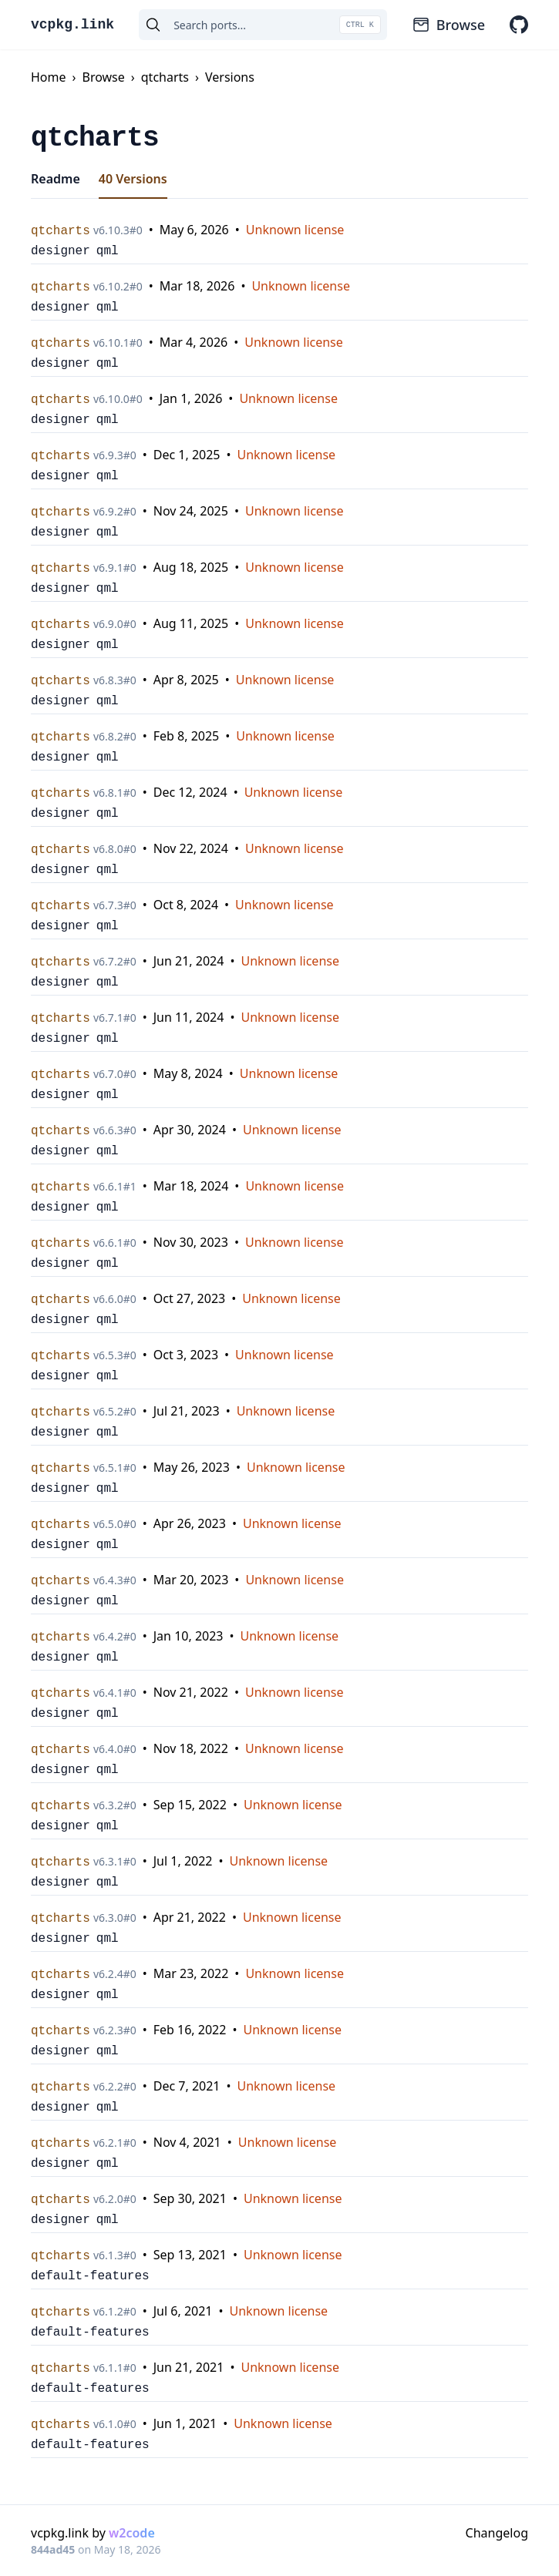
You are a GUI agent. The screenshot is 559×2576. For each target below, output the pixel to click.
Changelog (497, 2532)
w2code (132, 2532)
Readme (55, 178)
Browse (448, 24)
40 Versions (133, 178)
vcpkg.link (72, 24)
